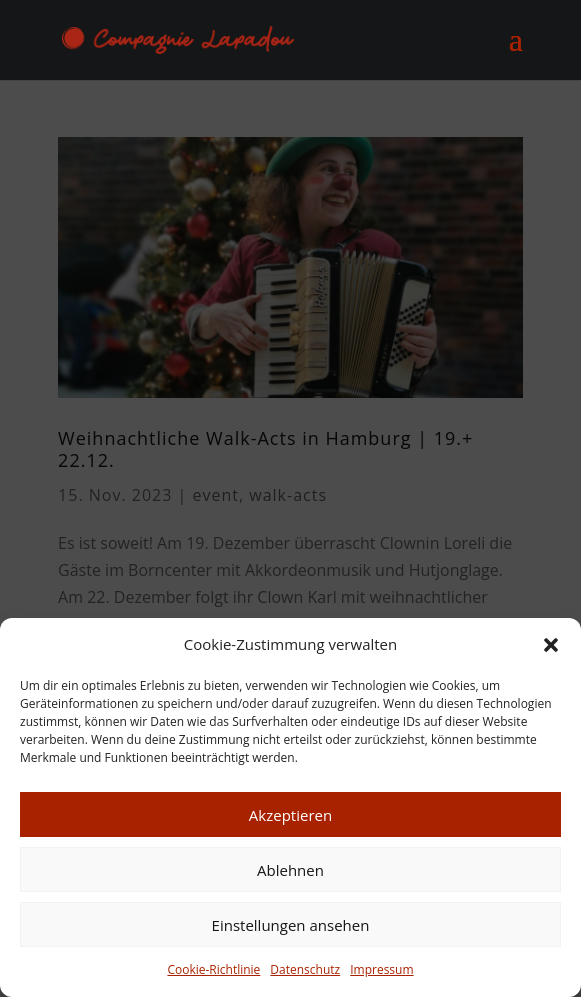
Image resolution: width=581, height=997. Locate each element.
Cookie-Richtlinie (213, 969)
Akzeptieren (290, 815)
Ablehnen (290, 870)
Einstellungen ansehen (291, 925)
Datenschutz (305, 969)
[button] (551, 645)
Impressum (381, 969)
